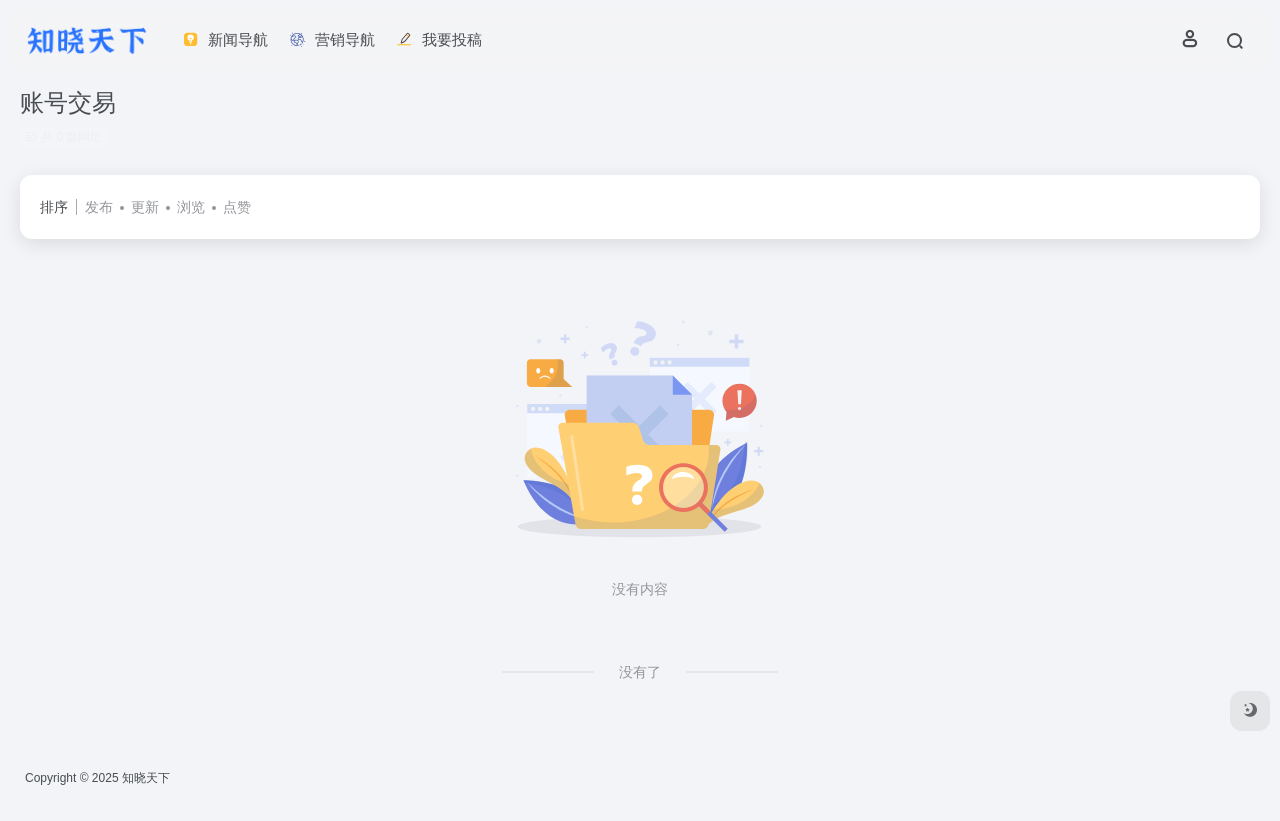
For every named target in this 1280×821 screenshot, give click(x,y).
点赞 (237, 207)
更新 (145, 207)
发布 (99, 207)
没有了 (640, 672)
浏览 (191, 207)
